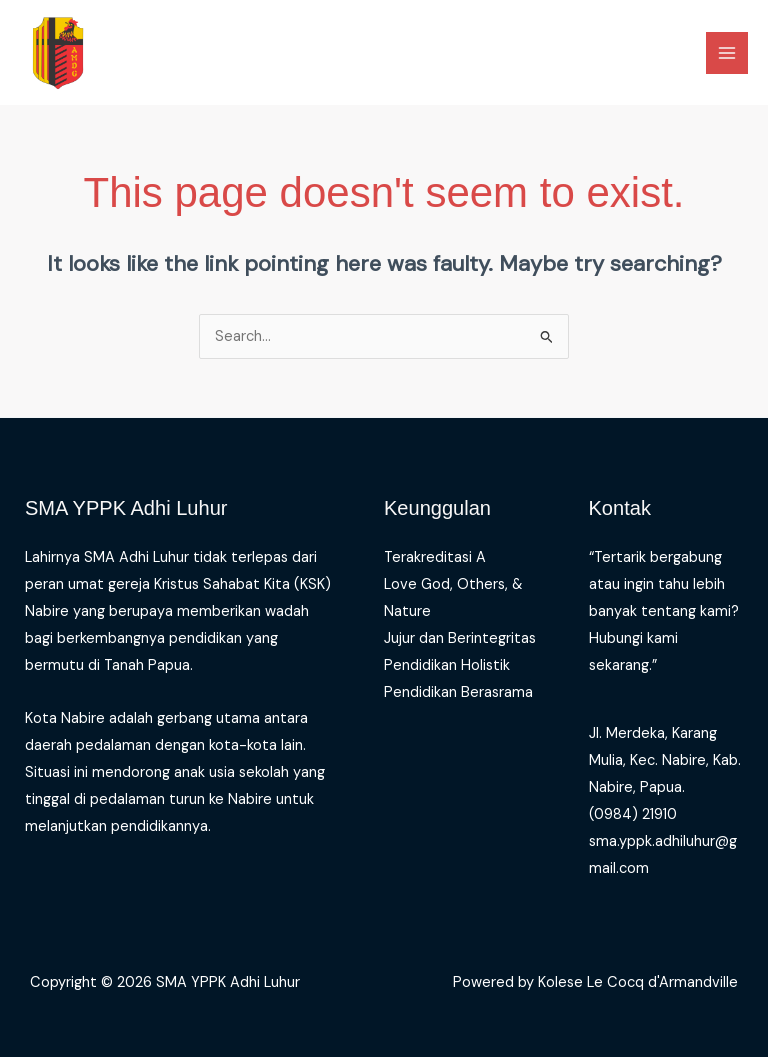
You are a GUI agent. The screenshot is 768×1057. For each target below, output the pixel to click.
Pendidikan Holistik (447, 665)
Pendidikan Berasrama (458, 692)
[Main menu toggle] (727, 53)
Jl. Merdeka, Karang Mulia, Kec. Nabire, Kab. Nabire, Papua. (665, 760)
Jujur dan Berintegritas (460, 638)
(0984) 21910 (633, 814)
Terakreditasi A (435, 557)
